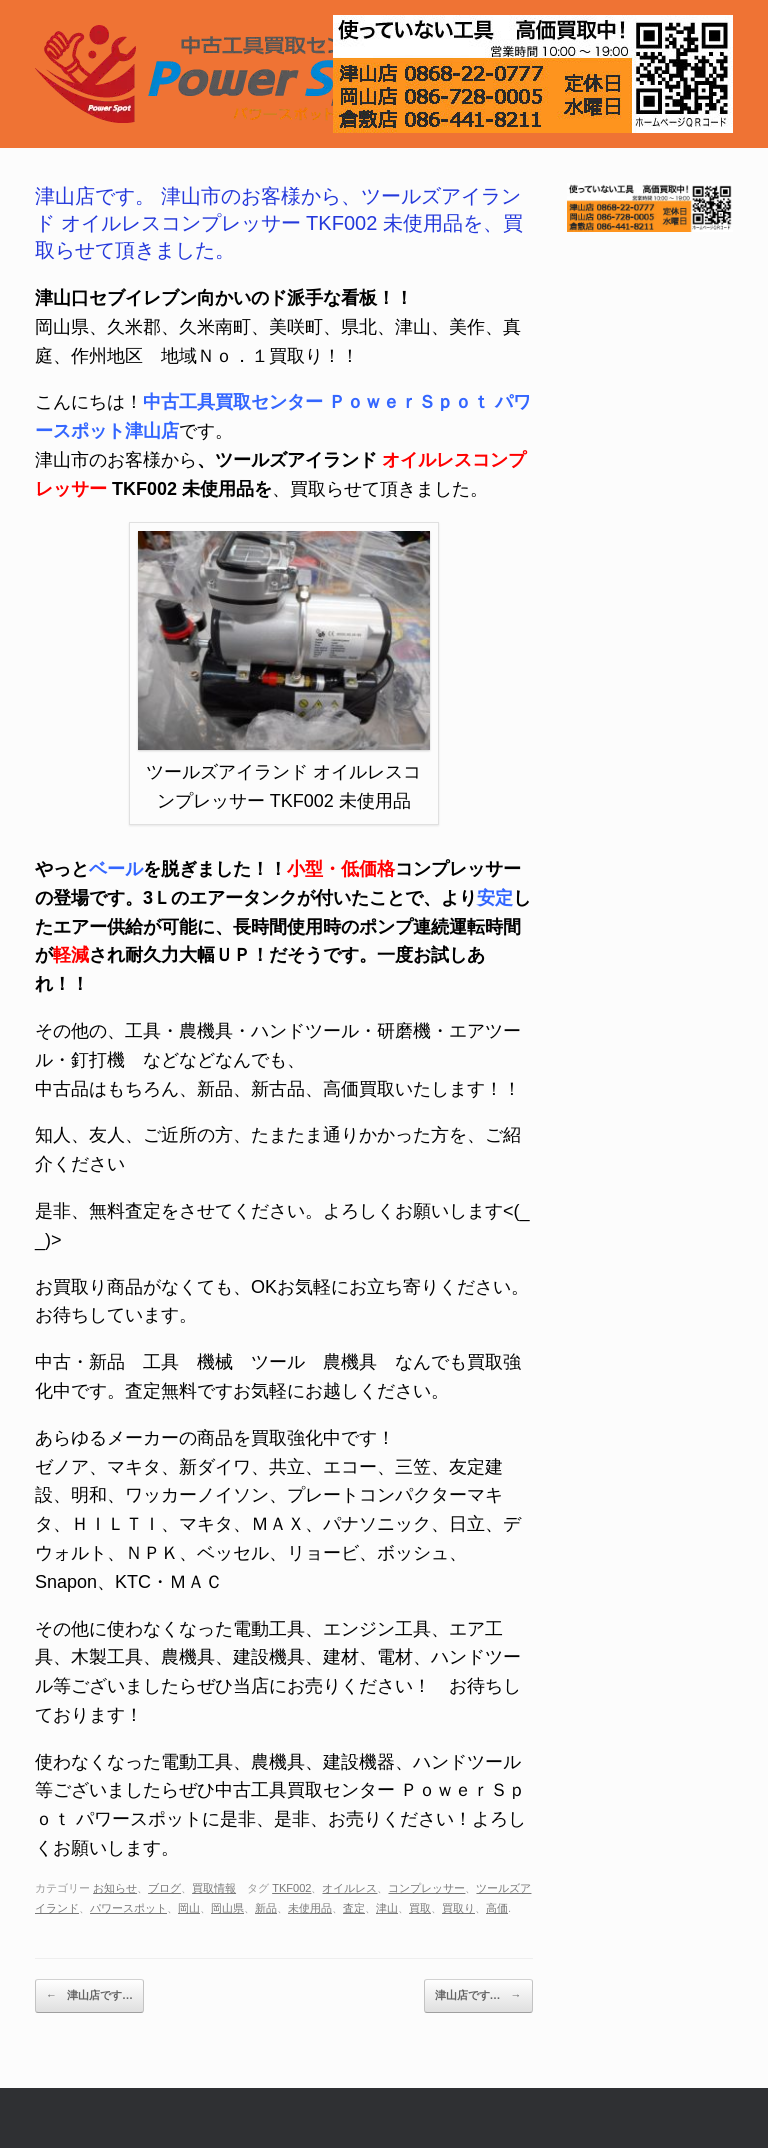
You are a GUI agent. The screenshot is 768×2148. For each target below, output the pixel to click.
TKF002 (291, 1888)
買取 (420, 1908)
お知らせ (115, 1888)
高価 (497, 1908)
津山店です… (89, 1996)
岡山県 (227, 1908)
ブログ (164, 1888)
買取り (458, 1908)
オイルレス (349, 1888)
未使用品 (310, 1908)
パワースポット (128, 1908)
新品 (266, 1908)
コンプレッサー (426, 1888)
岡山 (189, 1908)
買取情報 (214, 1888)
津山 (387, 1908)
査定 (354, 1908)
